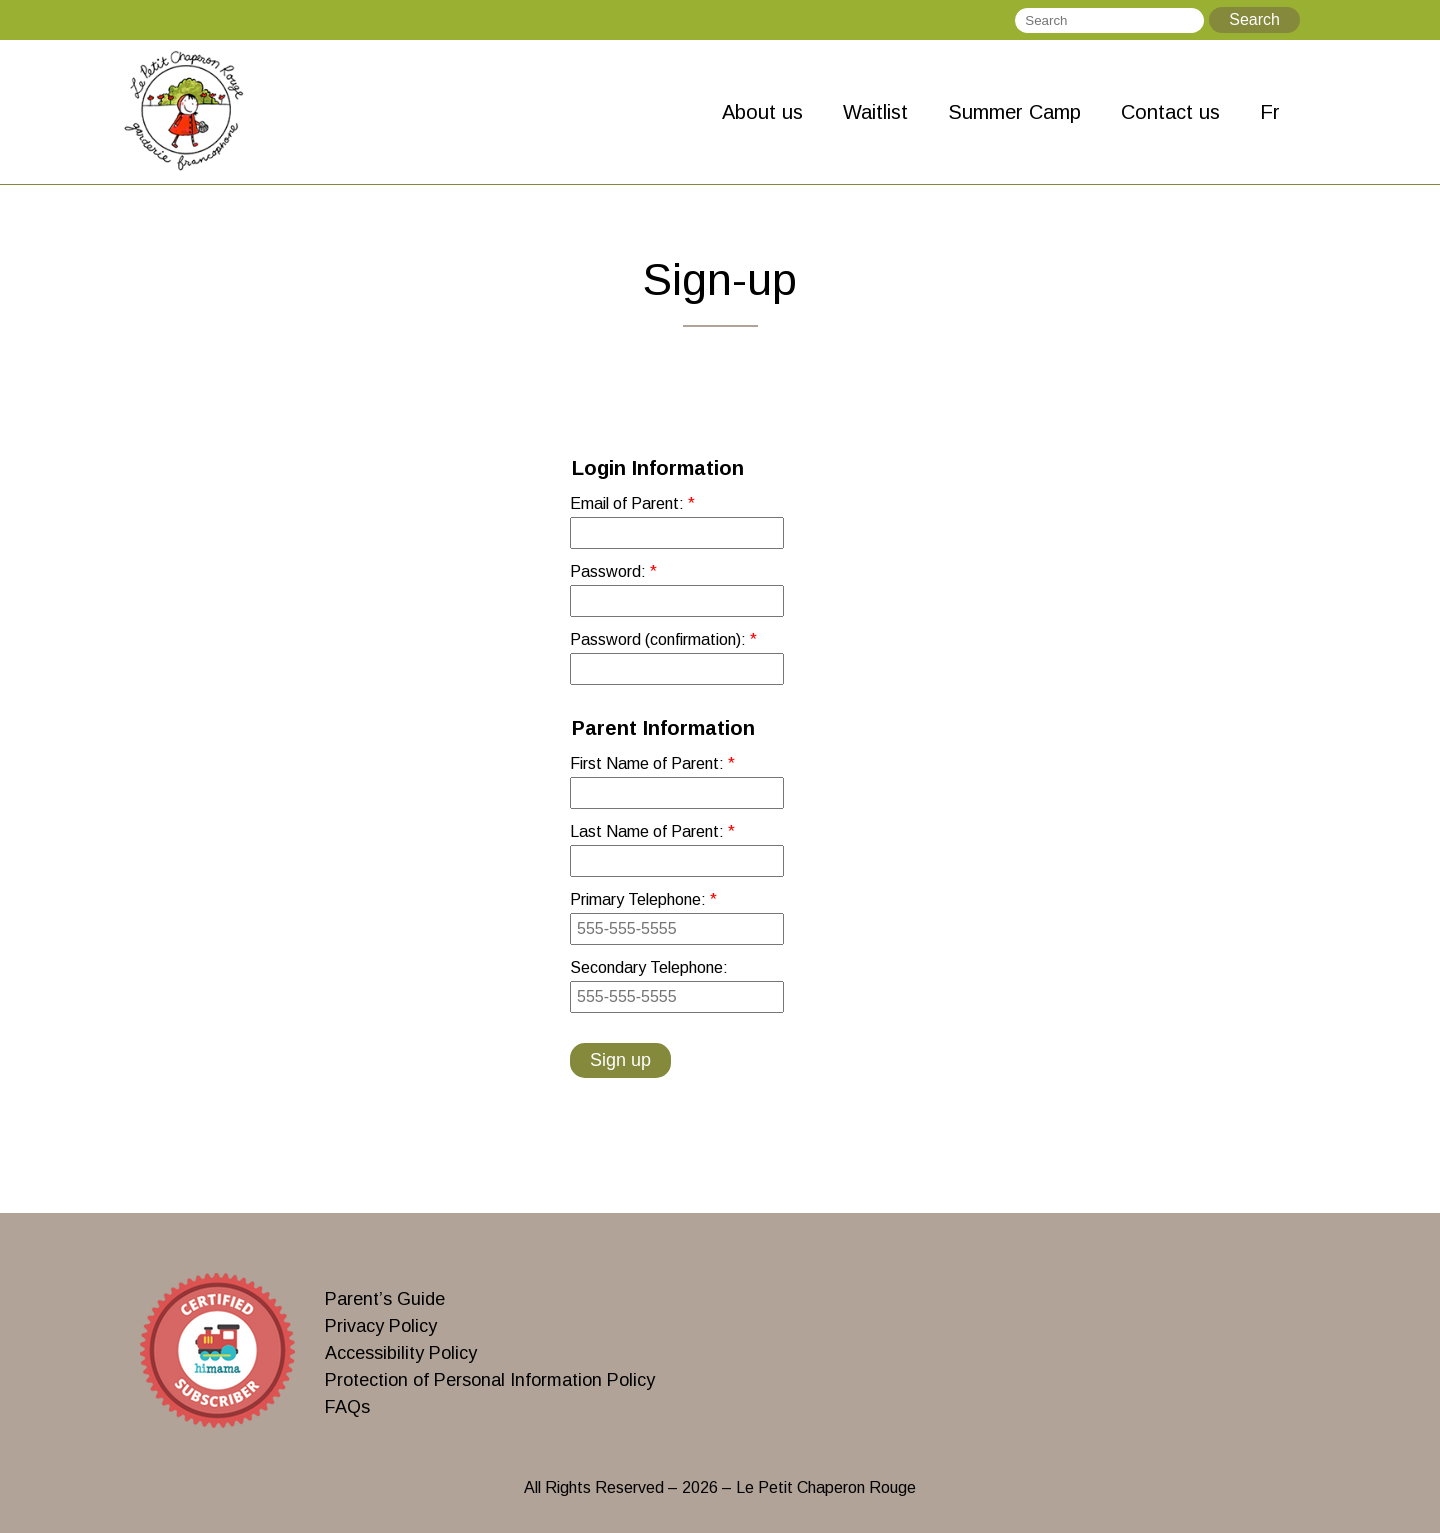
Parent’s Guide (385, 1299)
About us (762, 112)
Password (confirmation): (660, 639)
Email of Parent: (629, 503)
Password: (610, 571)
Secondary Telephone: (649, 967)
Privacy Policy (381, 1326)
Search (1254, 19)
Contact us (1170, 112)
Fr (1270, 112)
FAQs (347, 1407)
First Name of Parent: (649, 763)
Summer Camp (1014, 112)
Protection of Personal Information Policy (490, 1380)
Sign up (620, 1060)
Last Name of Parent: (649, 831)
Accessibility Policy (401, 1353)
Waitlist (875, 112)
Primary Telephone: (640, 899)
